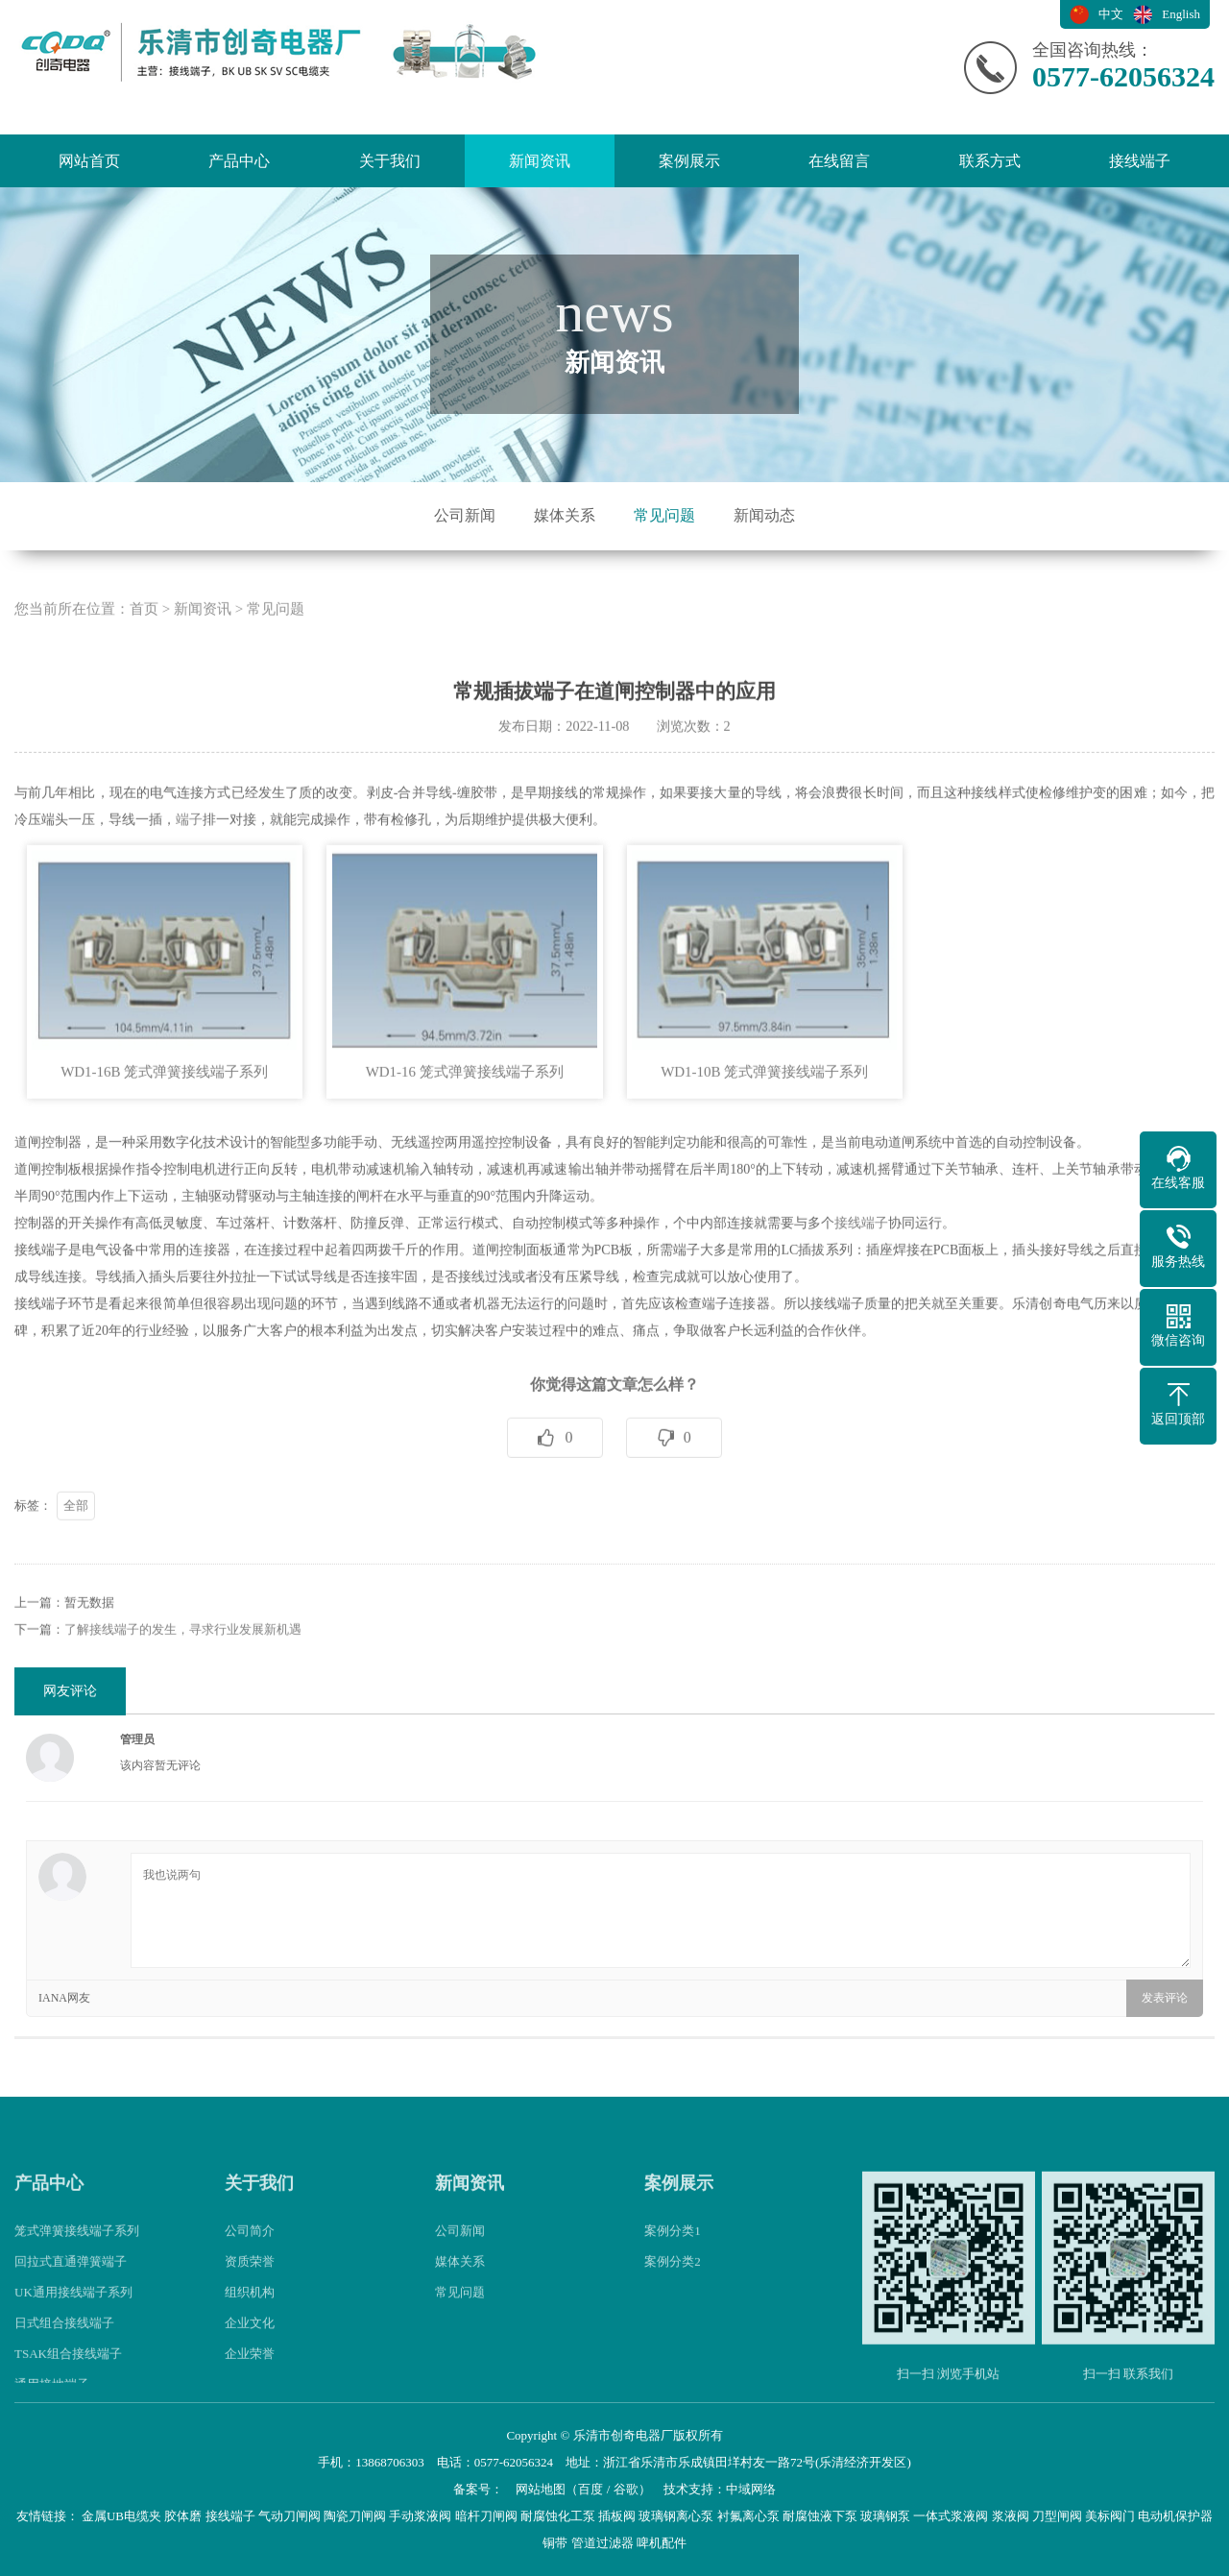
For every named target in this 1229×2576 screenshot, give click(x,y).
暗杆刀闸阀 (486, 2516)
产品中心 (239, 161)
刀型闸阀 (1057, 2516)
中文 (1110, 14)
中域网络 (751, 2489)
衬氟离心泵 (748, 2516)
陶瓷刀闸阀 (355, 2516)
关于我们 (390, 161)
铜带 (554, 2543)
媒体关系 (564, 515)
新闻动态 (764, 515)
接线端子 (1139, 161)
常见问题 (664, 515)
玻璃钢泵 (885, 2516)
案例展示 (689, 161)
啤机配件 (662, 2543)
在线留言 (839, 161)
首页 (144, 686)
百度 (590, 2489)
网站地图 (541, 2489)
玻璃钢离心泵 (676, 2516)
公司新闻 (464, 515)
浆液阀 (1010, 2516)
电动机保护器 (1175, 2516)
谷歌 (626, 2489)
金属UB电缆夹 (121, 2516)
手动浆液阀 (420, 2516)
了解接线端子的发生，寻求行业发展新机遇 (182, 1707)
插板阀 (617, 2516)
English (1181, 14)
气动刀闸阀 (289, 2516)
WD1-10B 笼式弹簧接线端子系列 (764, 1149)
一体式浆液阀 (950, 2516)
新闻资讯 (539, 161)
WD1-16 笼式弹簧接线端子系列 (465, 1149)
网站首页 (89, 161)
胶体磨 (183, 2516)
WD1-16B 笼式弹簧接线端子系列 (164, 1149)
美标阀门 (1110, 2516)
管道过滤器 (602, 2543)
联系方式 (990, 161)
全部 (75, 1583)
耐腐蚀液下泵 (820, 2516)
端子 (189, 897)
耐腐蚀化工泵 (557, 2516)
